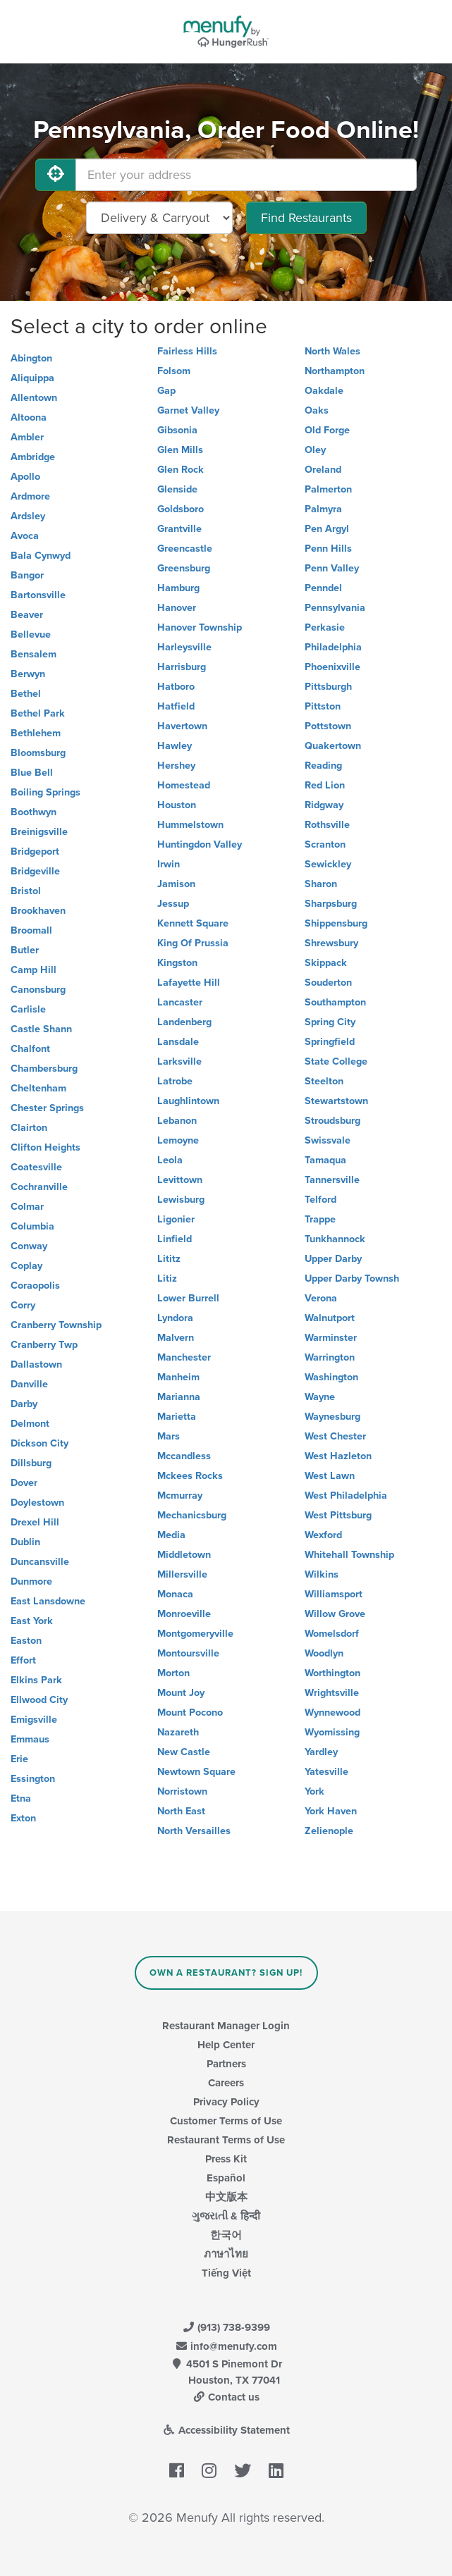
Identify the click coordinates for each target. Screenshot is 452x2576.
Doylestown (37, 1503)
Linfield (174, 1239)
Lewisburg (180, 1200)
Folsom (173, 371)
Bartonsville (38, 595)
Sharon (321, 884)
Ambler (27, 437)
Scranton (325, 844)
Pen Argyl (327, 529)
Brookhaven (38, 911)
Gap (166, 391)
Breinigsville (39, 832)
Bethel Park (38, 713)
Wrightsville (332, 1693)
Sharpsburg (331, 904)
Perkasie (325, 627)
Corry (23, 1305)
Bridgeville (35, 871)
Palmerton (328, 489)
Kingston (177, 963)
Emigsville (34, 1720)
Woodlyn (324, 1653)
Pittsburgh (328, 687)
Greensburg (183, 568)
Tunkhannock (335, 1239)
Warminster (331, 1338)
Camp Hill (33, 970)
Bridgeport (35, 851)
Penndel (323, 588)
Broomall (31, 930)
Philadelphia (333, 647)
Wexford (323, 1535)
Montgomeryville (195, 1634)
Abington (31, 358)
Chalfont (30, 1049)
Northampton (335, 371)
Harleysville (184, 647)
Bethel (26, 694)
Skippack (326, 963)
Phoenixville (332, 667)
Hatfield (176, 706)
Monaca (175, 1594)
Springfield (330, 1042)
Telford (320, 1200)
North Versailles (194, 1831)
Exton (23, 1818)
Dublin (25, 1542)
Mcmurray (179, 1495)
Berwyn (28, 674)
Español (226, 2178)
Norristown (182, 1791)
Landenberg (184, 1022)
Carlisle (28, 1009)
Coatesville (36, 1167)
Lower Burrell (188, 1298)
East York (32, 1621)
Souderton (328, 983)
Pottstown (328, 726)
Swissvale (327, 1140)
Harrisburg (181, 667)
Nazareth (178, 1732)
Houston (176, 805)
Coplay (26, 1266)
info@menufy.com (226, 2346)
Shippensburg (336, 923)
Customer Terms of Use (226, 2120)
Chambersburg (44, 1069)
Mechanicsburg (191, 1515)
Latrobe (175, 1081)
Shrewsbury (331, 943)
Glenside (177, 489)
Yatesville (326, 1772)
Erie (19, 1759)
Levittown (179, 1180)
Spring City (330, 1022)
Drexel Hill (35, 1522)
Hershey (176, 766)
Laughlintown (188, 1101)
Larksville (179, 1061)
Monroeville (184, 1614)
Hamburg (178, 588)
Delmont (30, 1424)
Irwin (168, 864)
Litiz (167, 1278)
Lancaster (179, 1002)
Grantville (179, 529)
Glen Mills (180, 450)
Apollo (25, 477)
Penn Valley (332, 568)
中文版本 (226, 2197)
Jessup (173, 904)
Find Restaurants (306, 217)
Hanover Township (199, 627)
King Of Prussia (192, 943)
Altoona (29, 417)
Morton (173, 1673)
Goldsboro (180, 509)
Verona (321, 1298)
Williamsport (333, 1594)
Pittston (323, 706)
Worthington (332, 1673)
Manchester (184, 1357)
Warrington (330, 1357)
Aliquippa (32, 378)
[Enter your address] (246, 175)
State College (336, 1061)
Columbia (32, 1226)
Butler (25, 950)
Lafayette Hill (188, 983)
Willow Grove (335, 1614)
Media (171, 1535)
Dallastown (36, 1364)
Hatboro (176, 687)
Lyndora (175, 1318)
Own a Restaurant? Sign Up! (226, 1973)
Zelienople (329, 1831)
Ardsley (28, 516)
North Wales (332, 351)
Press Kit (226, 2159)
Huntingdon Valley (199, 844)
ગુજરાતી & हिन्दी (226, 2216)
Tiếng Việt (226, 2273)
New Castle (183, 1752)
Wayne (320, 1397)
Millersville (182, 1574)
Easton (26, 1641)
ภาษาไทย (226, 2254)
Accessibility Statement (226, 2430)
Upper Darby (333, 1259)
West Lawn (330, 1476)
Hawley (174, 746)
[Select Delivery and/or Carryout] (159, 218)
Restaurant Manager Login (226, 2025)
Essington (33, 1779)
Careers (226, 2082)
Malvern (175, 1338)
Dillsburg (31, 1463)
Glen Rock (180, 470)
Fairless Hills (187, 351)
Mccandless (184, 1456)
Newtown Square (196, 1772)
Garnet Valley (188, 410)
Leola (170, 1160)
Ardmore (30, 496)
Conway (29, 1246)
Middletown (184, 1555)
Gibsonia (177, 430)
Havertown (182, 726)
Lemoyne (178, 1140)
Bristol (26, 891)
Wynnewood (332, 1713)
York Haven (331, 1811)
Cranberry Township (56, 1325)
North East (181, 1811)
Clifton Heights (45, 1147)
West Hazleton (338, 1456)
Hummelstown (190, 825)
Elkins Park (36, 1680)
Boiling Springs (45, 792)
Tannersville (332, 1180)
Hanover (176, 608)
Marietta (176, 1417)
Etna (21, 1798)
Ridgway (324, 805)
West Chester (335, 1436)
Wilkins (321, 1574)
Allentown (34, 398)
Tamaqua (325, 1160)
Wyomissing (332, 1732)
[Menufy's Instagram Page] (209, 2471)
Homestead (183, 785)
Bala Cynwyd (41, 556)
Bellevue (31, 634)
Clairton (29, 1128)
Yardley (321, 1752)
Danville (29, 1384)
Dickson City (39, 1443)
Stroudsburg (332, 1121)
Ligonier (176, 1219)
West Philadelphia (346, 1495)
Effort (23, 1660)
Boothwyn (33, 812)
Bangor (27, 575)
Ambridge (33, 457)
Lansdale (178, 1042)
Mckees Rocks (190, 1476)
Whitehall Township (349, 1555)
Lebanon (177, 1121)
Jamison (176, 884)
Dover (24, 1483)
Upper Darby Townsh (352, 1278)
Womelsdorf (332, 1634)
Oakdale (324, 391)
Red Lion (325, 785)
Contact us (226, 2397)
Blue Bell (32, 773)
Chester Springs (47, 1108)
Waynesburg (332, 1417)
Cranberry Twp (44, 1345)
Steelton (324, 1081)
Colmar (27, 1207)
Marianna (178, 1397)
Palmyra (323, 509)
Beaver (27, 615)
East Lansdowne (48, 1601)
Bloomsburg (38, 753)
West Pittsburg (338, 1515)
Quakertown (333, 746)
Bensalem (33, 654)
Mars (168, 1436)
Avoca (25, 536)
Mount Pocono (190, 1713)
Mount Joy (180, 1693)
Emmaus (30, 1739)
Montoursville (188, 1653)
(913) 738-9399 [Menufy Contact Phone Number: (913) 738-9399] (226, 2327)
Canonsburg (38, 990)
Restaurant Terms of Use (226, 2140)
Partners (226, 2063)
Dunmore (31, 1581)
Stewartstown (336, 1101)
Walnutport (330, 1318)
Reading (323, 766)
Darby (24, 1404)
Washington (331, 1377)
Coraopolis (35, 1286)
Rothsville (327, 825)
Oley (315, 450)
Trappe (320, 1219)
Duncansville (40, 1562)
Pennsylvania (335, 608)
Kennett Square (192, 923)
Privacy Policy (226, 2101)
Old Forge (327, 430)
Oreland (323, 470)
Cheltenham (38, 1088)
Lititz (169, 1259)
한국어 (226, 2235)
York (314, 1791)
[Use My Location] (55, 175)
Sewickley (328, 864)
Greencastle (184, 549)
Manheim (178, 1377)
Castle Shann (41, 1029)
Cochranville (39, 1187)
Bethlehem (36, 733)
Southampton (335, 1002)
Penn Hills (328, 549)
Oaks (317, 410)
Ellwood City (39, 1700)
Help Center (226, 2044)
